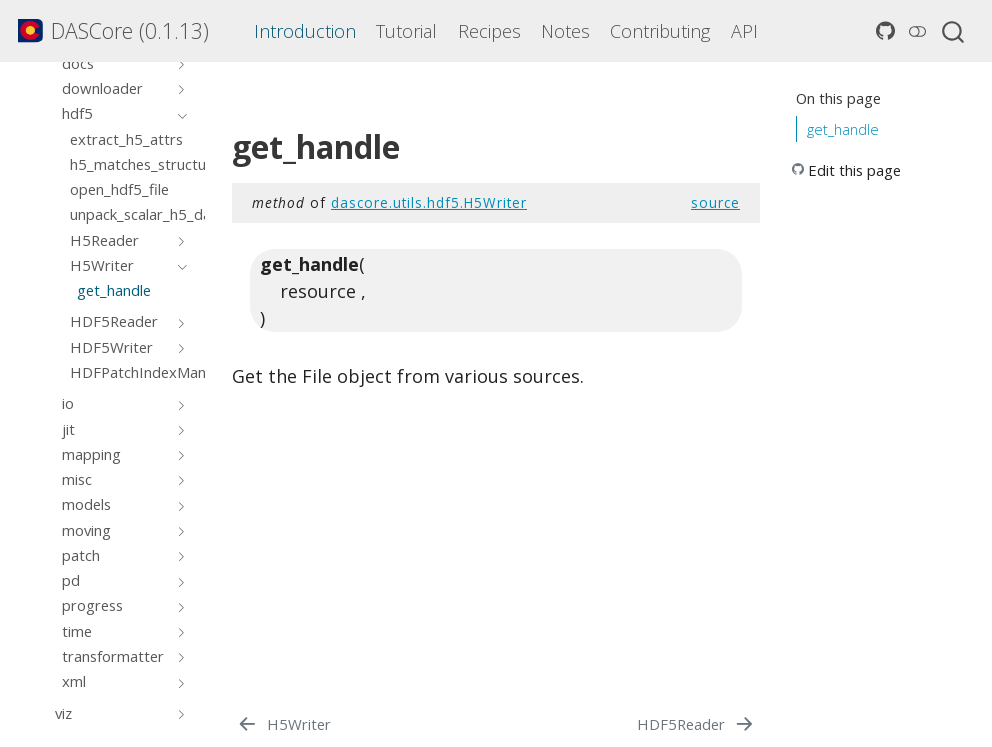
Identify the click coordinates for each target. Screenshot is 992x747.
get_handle (843, 129)
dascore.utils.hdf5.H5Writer (429, 202)
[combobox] (954, 31)
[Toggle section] (178, 63)
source (715, 202)
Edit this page (854, 170)
